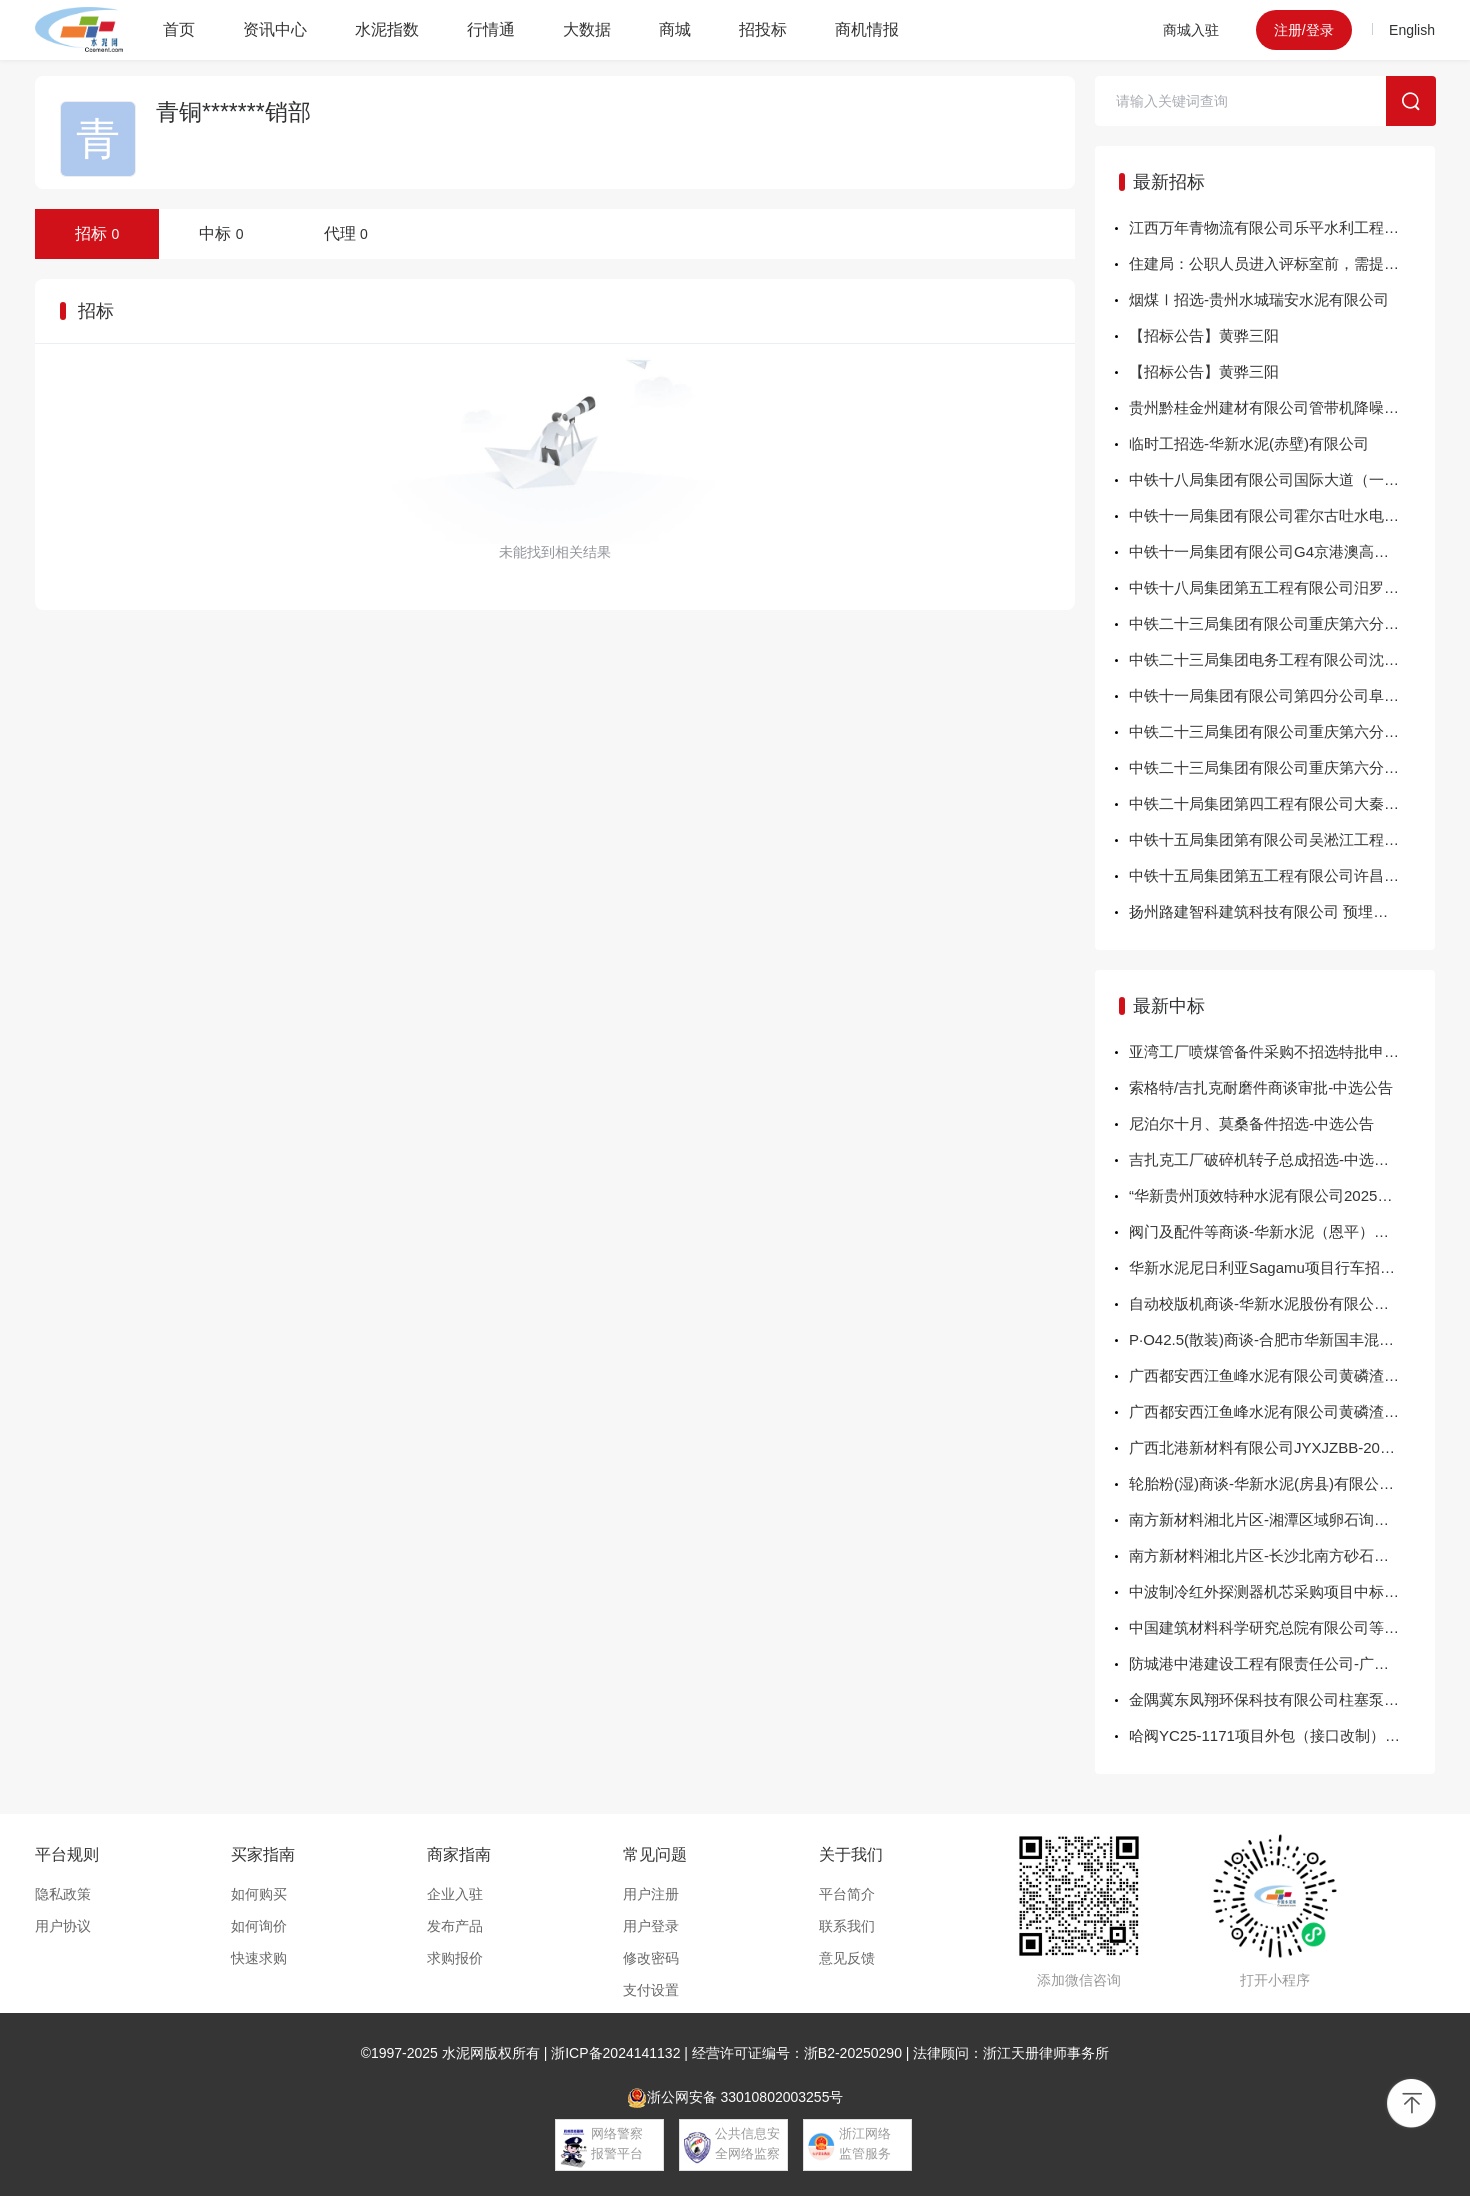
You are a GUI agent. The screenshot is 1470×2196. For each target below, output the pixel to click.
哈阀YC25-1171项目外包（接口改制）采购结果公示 (1282, 1735)
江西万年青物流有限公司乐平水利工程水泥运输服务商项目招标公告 (1282, 227)
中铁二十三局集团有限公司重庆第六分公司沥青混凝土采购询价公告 (1282, 623)
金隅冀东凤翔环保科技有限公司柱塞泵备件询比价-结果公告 (1282, 1699)
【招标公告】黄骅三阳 (1204, 335)
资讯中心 (275, 29)
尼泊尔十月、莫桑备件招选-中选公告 (1251, 1123)
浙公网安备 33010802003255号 (735, 2098)
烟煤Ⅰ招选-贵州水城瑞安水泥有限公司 (1259, 299)
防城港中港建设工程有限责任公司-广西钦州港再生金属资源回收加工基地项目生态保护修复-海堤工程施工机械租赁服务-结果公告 (1282, 1663)
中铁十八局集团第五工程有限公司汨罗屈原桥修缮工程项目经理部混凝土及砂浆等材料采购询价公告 (1282, 587)
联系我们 (847, 1926)
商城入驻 (1191, 30)
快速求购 (259, 1958)
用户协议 (63, 1926)
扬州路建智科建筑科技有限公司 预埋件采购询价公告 (1282, 911)
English (1412, 30)
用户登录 (651, 1926)
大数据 (587, 29)
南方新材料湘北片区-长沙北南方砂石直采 (1266, 1555)
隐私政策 (63, 1894)
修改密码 (651, 1958)
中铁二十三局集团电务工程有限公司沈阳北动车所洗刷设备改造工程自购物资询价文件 (1282, 659)
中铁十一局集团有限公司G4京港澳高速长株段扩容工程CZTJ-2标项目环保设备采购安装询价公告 (1282, 551)
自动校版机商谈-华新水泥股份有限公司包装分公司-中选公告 (1282, 1303)
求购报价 (455, 1958)
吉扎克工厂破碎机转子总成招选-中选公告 (1266, 1159)
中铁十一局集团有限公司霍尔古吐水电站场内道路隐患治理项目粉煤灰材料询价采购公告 (1282, 515)
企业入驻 (455, 1894)
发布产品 (455, 1926)
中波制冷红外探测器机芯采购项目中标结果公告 (1282, 1591)
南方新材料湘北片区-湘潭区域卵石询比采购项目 (1282, 1519)
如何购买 (259, 1894)
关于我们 (851, 1854)
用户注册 (651, 1894)
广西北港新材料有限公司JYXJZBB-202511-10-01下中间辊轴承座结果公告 (1282, 1447)
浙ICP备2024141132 (615, 2053)
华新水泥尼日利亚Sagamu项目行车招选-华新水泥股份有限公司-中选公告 (1282, 1267)
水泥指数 (387, 29)
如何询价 (259, 1926)
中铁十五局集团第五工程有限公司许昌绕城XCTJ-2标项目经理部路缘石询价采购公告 (1282, 875)
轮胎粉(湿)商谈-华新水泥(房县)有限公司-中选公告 (1282, 1483)
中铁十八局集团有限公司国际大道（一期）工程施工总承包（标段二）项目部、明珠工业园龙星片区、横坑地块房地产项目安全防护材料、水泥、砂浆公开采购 (1282, 479)
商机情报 (867, 29)
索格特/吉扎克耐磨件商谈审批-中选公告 (1261, 1087)
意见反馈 (847, 1958)
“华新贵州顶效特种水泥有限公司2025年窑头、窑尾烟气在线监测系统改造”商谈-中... (1282, 1195)
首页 (179, 29)
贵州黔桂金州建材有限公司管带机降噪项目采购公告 (1282, 407)
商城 (675, 29)
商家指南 (459, 1854)
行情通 (491, 29)
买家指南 (263, 1854)
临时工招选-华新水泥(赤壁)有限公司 (1249, 443)
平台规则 (67, 1854)
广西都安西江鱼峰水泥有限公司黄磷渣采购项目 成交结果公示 (1282, 1375)
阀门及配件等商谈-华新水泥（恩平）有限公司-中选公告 (1282, 1231)
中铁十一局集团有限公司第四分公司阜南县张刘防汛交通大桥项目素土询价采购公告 (1282, 695)
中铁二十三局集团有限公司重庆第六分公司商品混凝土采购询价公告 (1282, 767)
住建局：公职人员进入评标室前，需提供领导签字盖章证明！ (1282, 263)
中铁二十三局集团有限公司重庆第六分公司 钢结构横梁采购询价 (1282, 731)
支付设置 (651, 1990)
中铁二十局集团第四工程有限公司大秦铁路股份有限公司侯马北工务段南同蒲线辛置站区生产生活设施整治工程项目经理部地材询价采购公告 (1282, 803)
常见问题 (655, 1854)
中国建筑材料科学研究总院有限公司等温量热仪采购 (1282, 1627)
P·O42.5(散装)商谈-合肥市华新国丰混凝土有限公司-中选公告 (1282, 1339)
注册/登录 (1304, 30)
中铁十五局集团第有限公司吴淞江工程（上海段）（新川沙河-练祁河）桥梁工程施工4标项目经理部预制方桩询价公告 (1282, 839)
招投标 (763, 29)
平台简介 (847, 1894)
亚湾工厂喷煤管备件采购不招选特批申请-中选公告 (1282, 1051)
